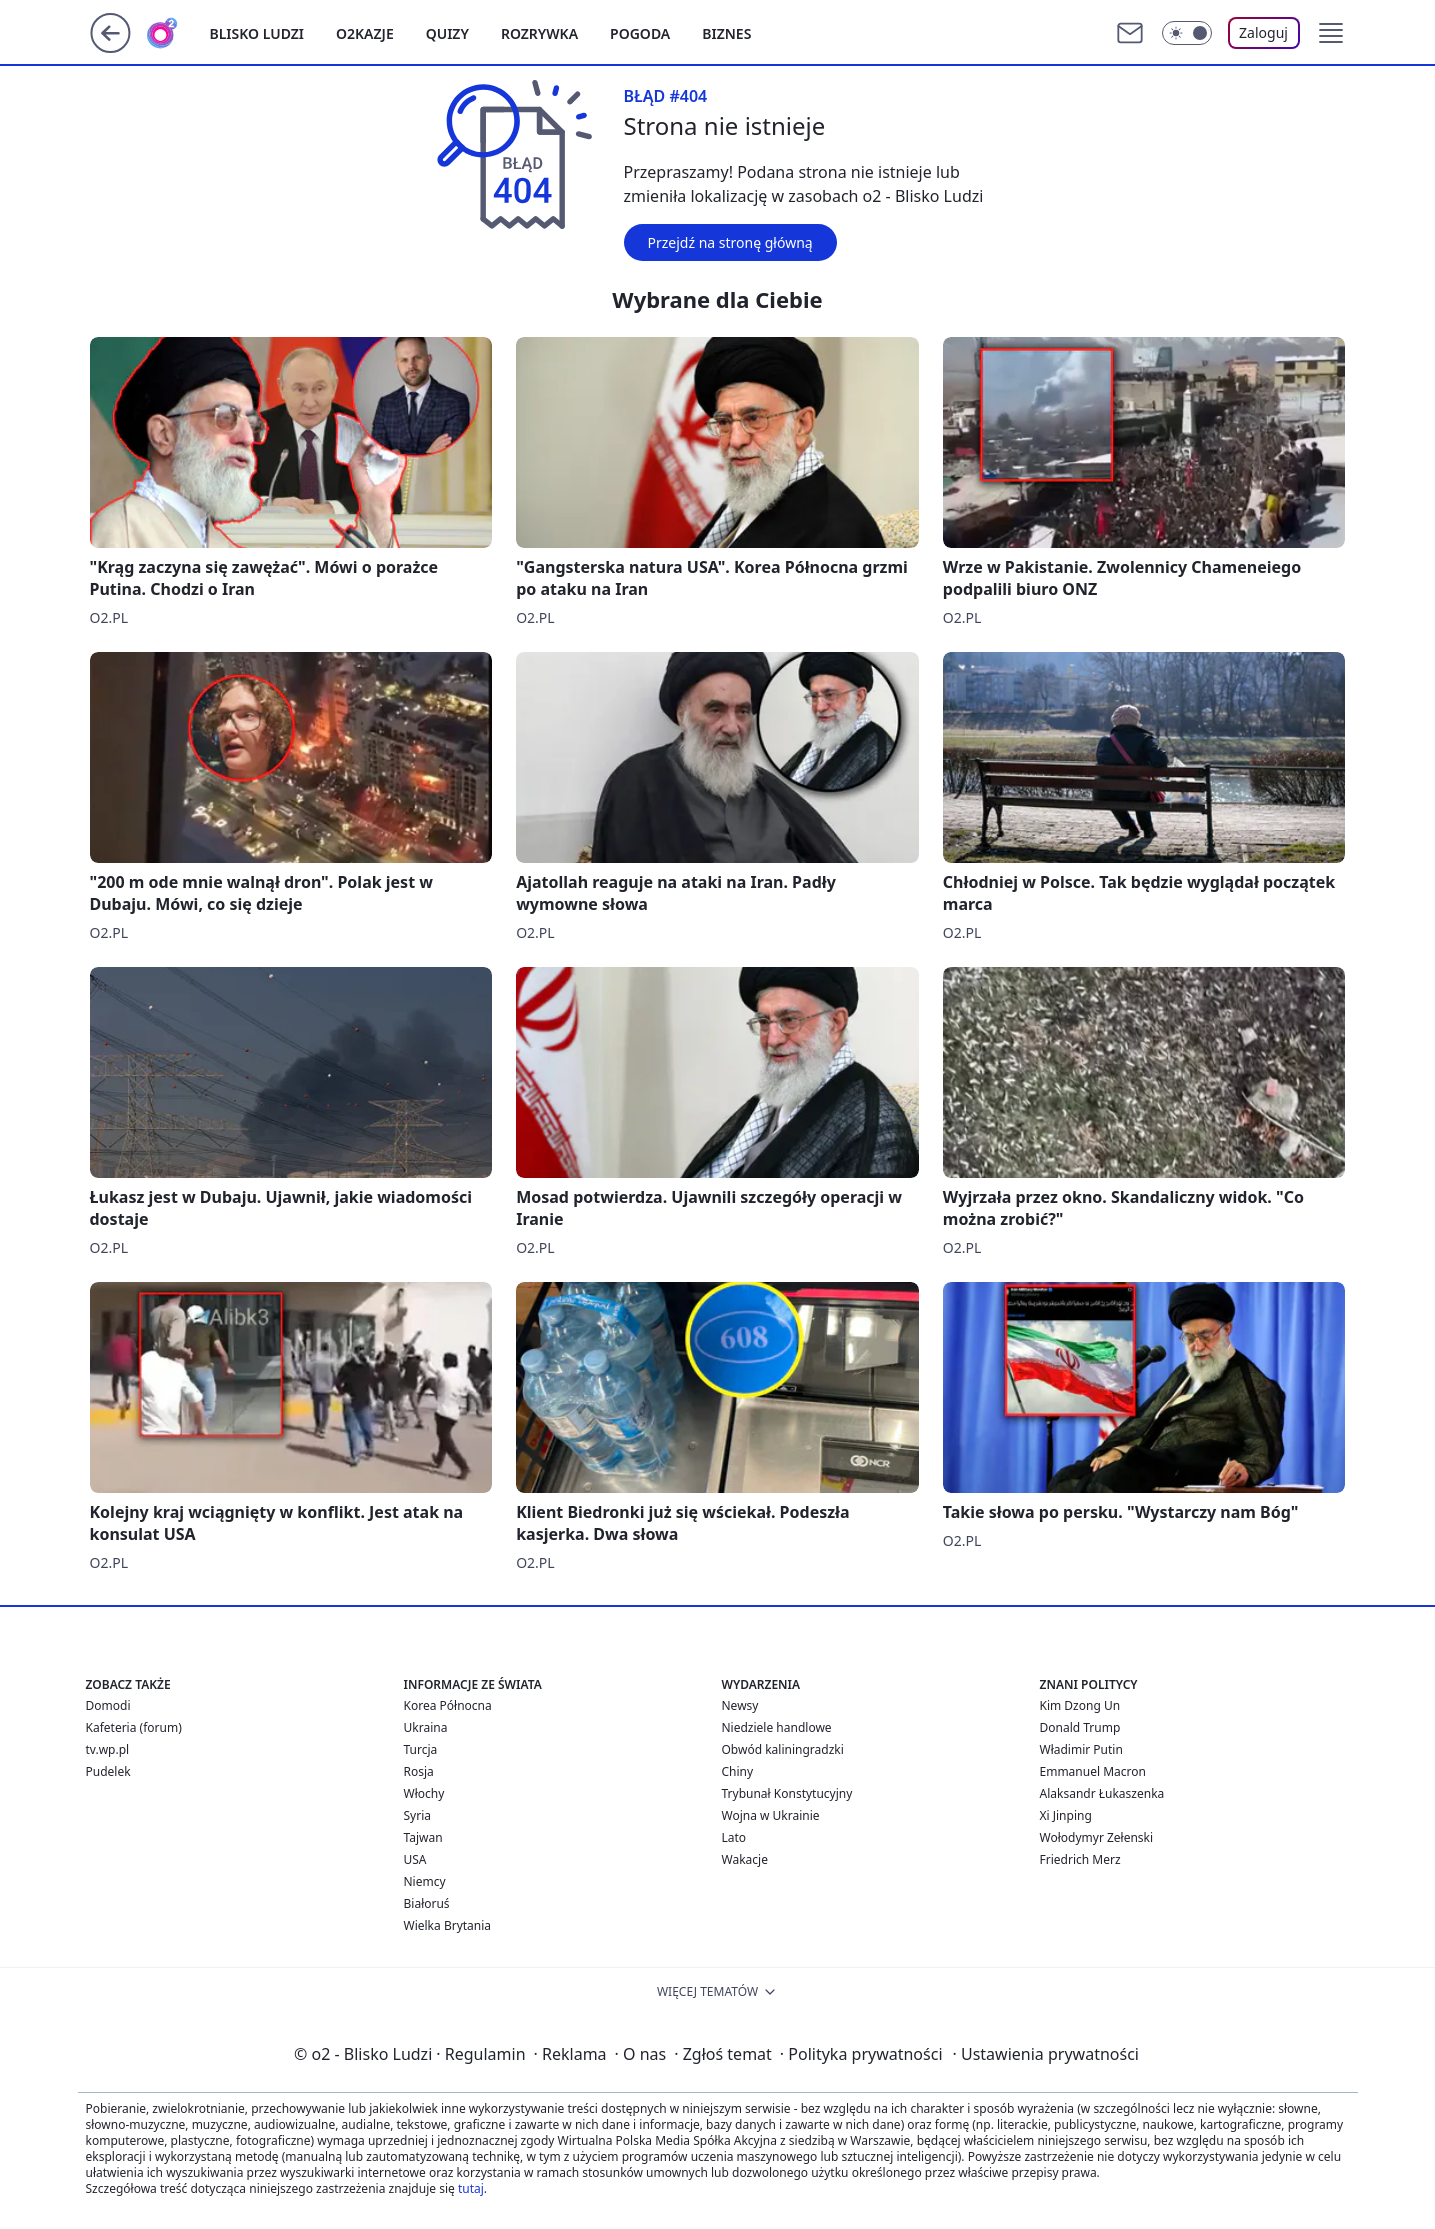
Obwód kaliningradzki (783, 1749)
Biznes (726, 33)
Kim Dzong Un (1080, 1705)
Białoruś (427, 1903)
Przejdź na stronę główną (730, 242)
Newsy (740, 1705)
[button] (1331, 33)
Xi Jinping (1066, 1815)
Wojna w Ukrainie (771, 1815)
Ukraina (426, 1727)
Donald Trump (1080, 1727)
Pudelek (108, 1771)
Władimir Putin (1081, 1749)
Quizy (447, 33)
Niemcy (425, 1881)
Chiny (738, 1771)
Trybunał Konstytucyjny (787, 1793)
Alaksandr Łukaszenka (1102, 1793)
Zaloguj (1263, 32)
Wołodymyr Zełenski (1097, 1837)
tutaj (471, 2188)
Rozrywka (539, 33)
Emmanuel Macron (1093, 1771)
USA (415, 1859)
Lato (734, 1837)
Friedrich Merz (1080, 1859)
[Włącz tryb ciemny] (1187, 33)
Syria (418, 1815)
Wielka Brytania (448, 1925)
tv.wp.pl (108, 1749)
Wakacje (745, 1859)
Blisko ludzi (257, 33)
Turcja (421, 1749)
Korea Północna (448, 1705)
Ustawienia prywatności (1046, 2054)
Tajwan (423, 1837)
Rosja (419, 1771)
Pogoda (640, 33)
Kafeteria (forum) (134, 1727)
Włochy (424, 1793)
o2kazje (365, 33)
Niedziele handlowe (777, 1727)
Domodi (108, 1705)
